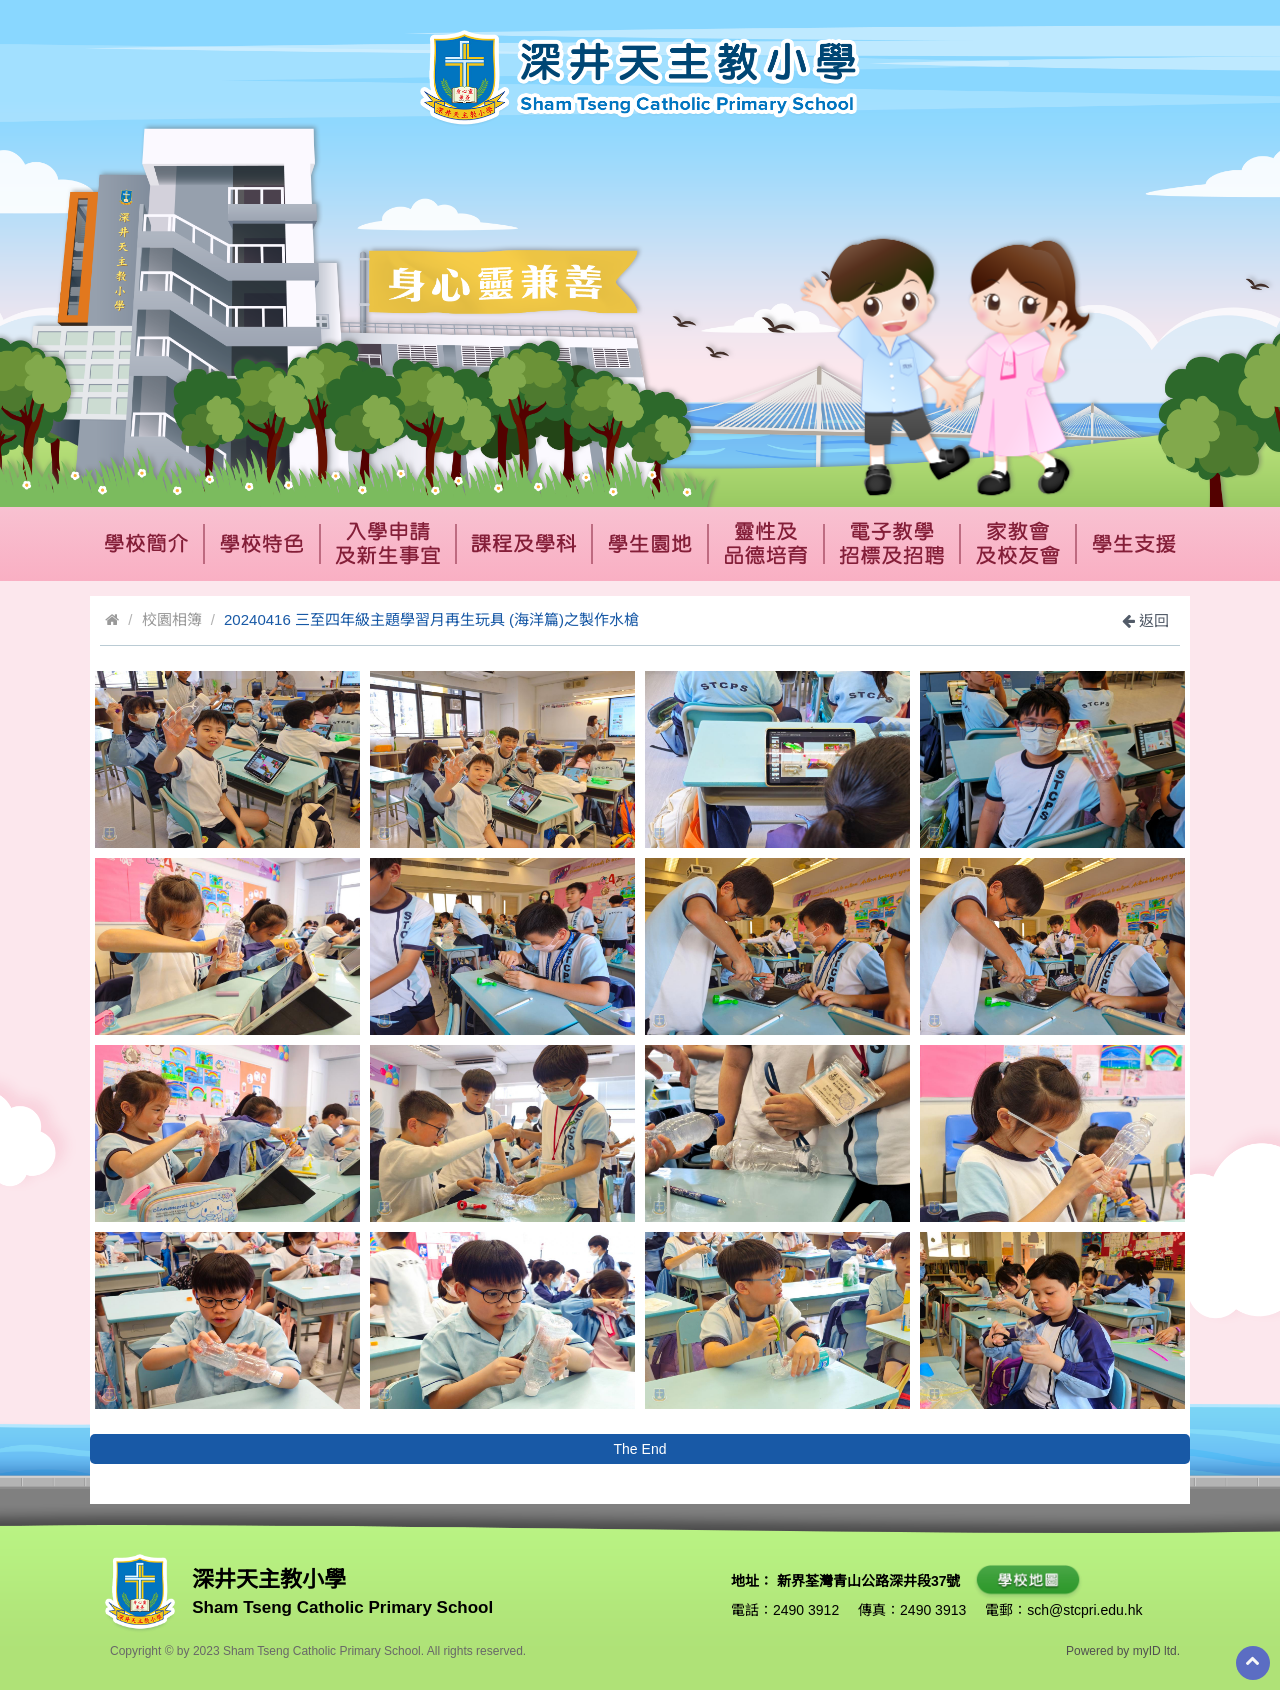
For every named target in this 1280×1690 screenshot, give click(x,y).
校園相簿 (172, 619)
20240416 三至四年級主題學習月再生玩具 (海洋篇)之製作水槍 (431, 619)
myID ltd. (1156, 1651)
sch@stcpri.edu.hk (1084, 1610)
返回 (1145, 620)
